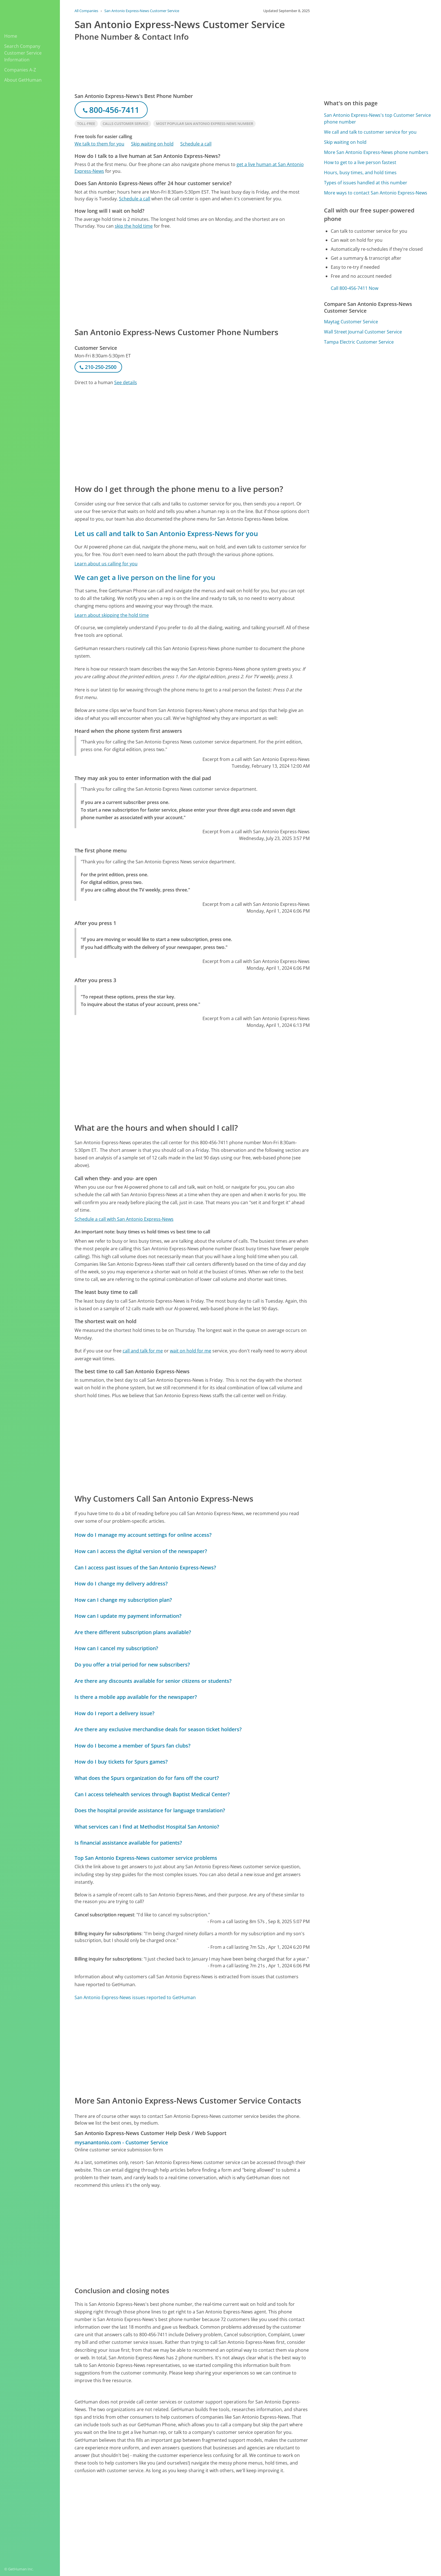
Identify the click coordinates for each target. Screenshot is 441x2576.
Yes (261, 2516)
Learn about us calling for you (106, 564)
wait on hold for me (190, 1351)
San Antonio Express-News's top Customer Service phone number (377, 118)
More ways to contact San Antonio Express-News (375, 193)
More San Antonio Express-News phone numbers (376, 152)
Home (10, 36)
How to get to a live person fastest (360, 162)
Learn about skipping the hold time (112, 615)
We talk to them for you (99, 144)
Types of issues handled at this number (365, 183)
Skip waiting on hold (152, 144)
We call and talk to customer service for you (370, 132)
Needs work (282, 2516)
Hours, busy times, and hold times (360, 172)
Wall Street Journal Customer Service (363, 332)
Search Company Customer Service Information (23, 53)
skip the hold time (134, 226)
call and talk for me (143, 1351)
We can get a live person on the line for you (145, 577)
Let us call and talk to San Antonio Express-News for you (166, 533)
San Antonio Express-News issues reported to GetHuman (135, 1997)
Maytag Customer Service (351, 322)
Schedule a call (196, 144)
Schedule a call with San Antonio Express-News (124, 1219)
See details (125, 382)
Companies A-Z (20, 70)
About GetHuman (23, 80)
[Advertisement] (192, 277)
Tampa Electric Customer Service (359, 342)
